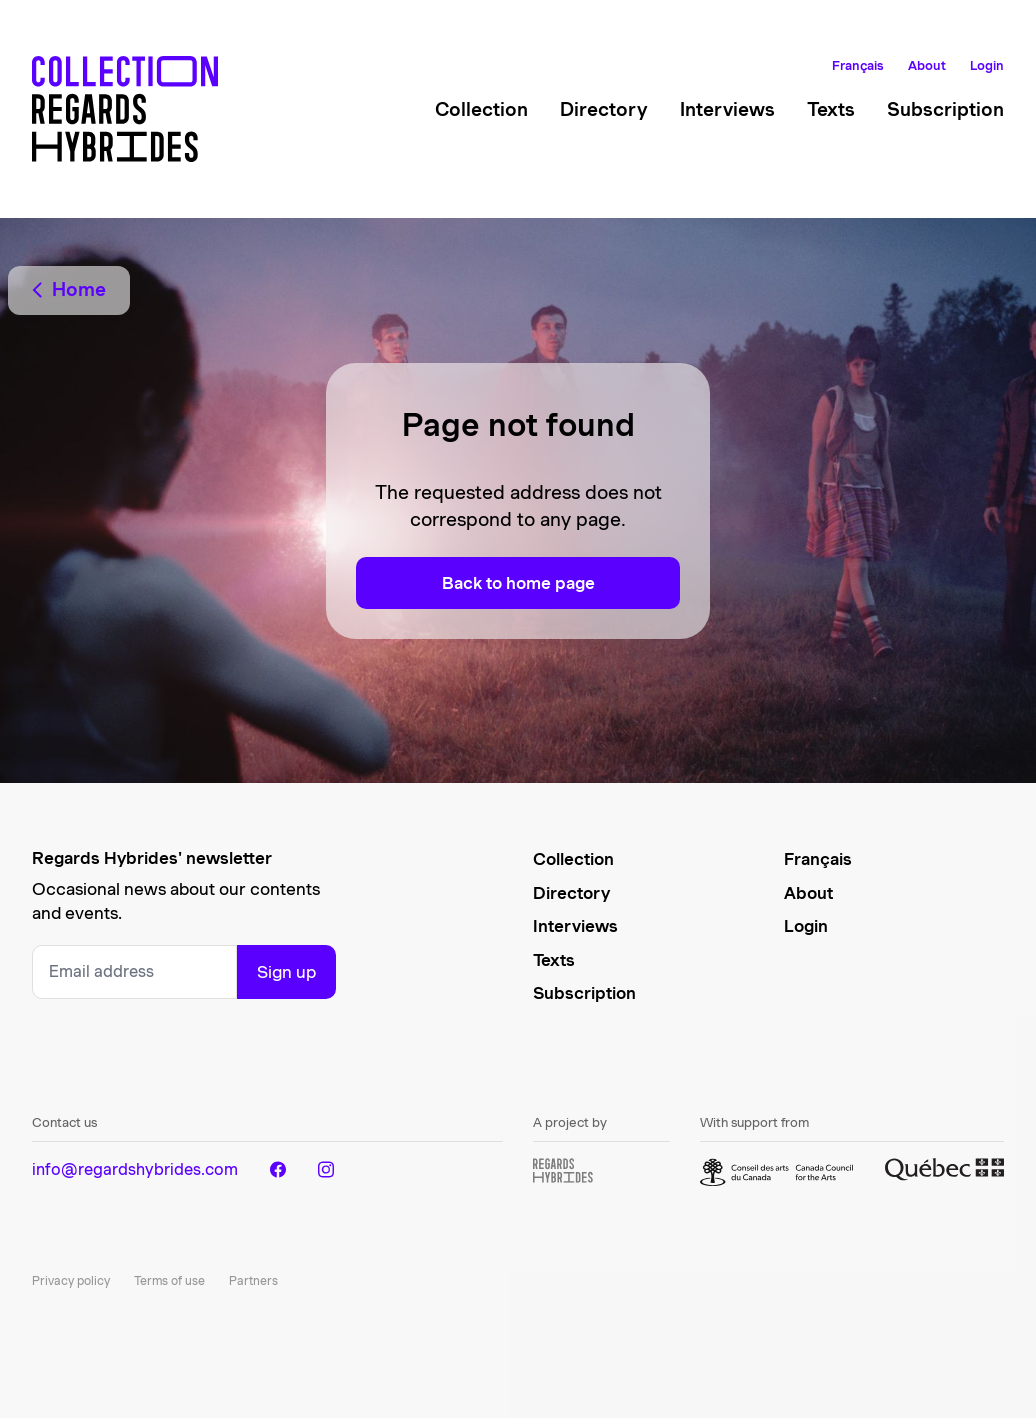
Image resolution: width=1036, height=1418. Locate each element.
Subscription (945, 109)
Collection (481, 109)
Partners (253, 1280)
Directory (604, 109)
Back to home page (518, 583)
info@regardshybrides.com (135, 1169)
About (927, 65)
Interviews (727, 109)
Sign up (286, 972)
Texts (831, 109)
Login (987, 65)
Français (858, 65)
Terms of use (169, 1280)
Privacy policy (71, 1280)
